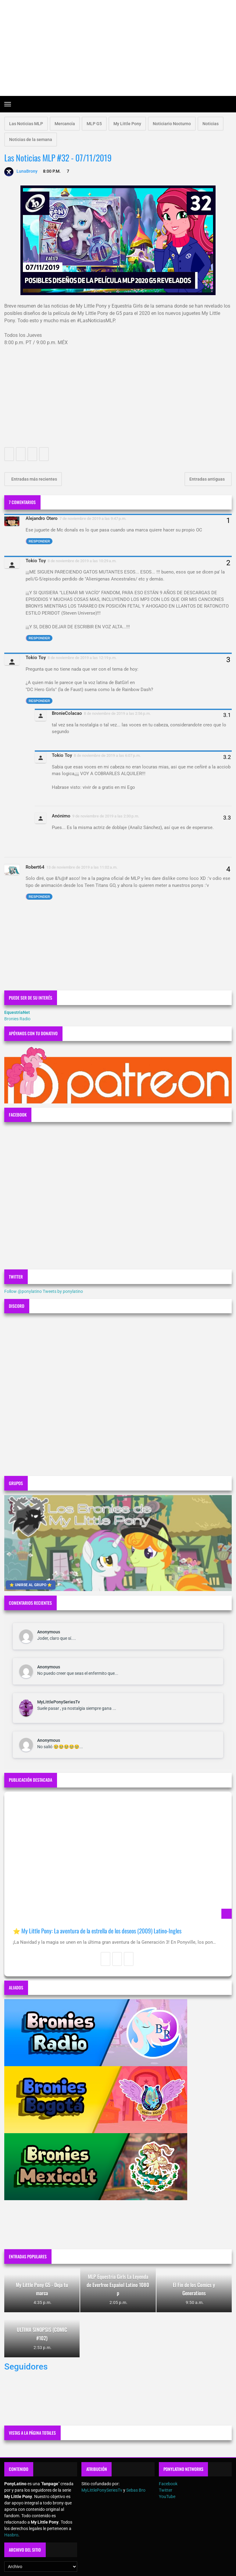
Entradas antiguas (207, 479)
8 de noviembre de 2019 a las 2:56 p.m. (117, 713)
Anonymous (48, 1631)
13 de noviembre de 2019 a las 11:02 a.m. (82, 867)
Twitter (165, 2490)
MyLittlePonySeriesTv (58, 1701)
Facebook (168, 2483)
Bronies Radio (17, 1018)
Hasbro (11, 2534)
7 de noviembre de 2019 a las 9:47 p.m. (93, 518)
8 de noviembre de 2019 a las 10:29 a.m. (82, 561)
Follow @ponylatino (23, 1291)
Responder (39, 541)
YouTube (167, 2496)
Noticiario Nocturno (172, 123)
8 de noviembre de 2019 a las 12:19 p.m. (82, 657)
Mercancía (65, 123)
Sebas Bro (135, 2490)
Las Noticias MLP (26, 123)
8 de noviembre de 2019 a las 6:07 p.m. (107, 755)
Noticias (210, 123)
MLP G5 (94, 123)
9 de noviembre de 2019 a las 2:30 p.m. (105, 816)
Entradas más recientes (33, 479)
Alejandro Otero (42, 518)
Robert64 (35, 867)
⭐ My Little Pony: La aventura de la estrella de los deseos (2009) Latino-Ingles (97, 1930)
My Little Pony (127, 123)
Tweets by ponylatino (63, 1291)
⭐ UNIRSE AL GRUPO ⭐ (30, 1585)
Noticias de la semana (30, 139)
